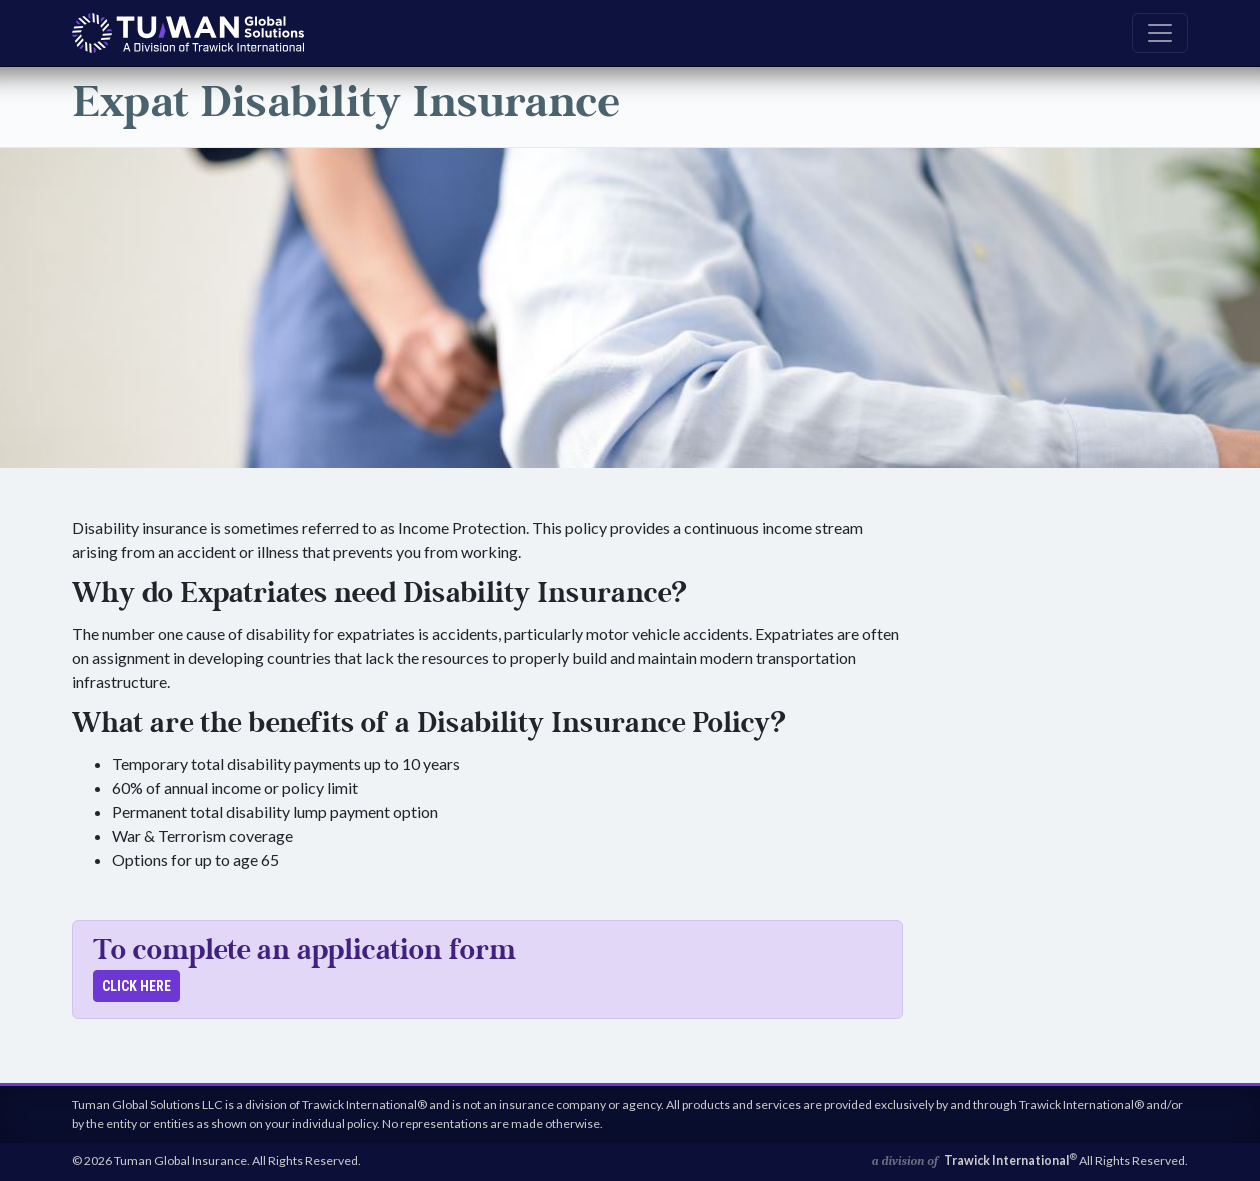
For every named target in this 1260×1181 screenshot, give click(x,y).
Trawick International (1010, 1160)
